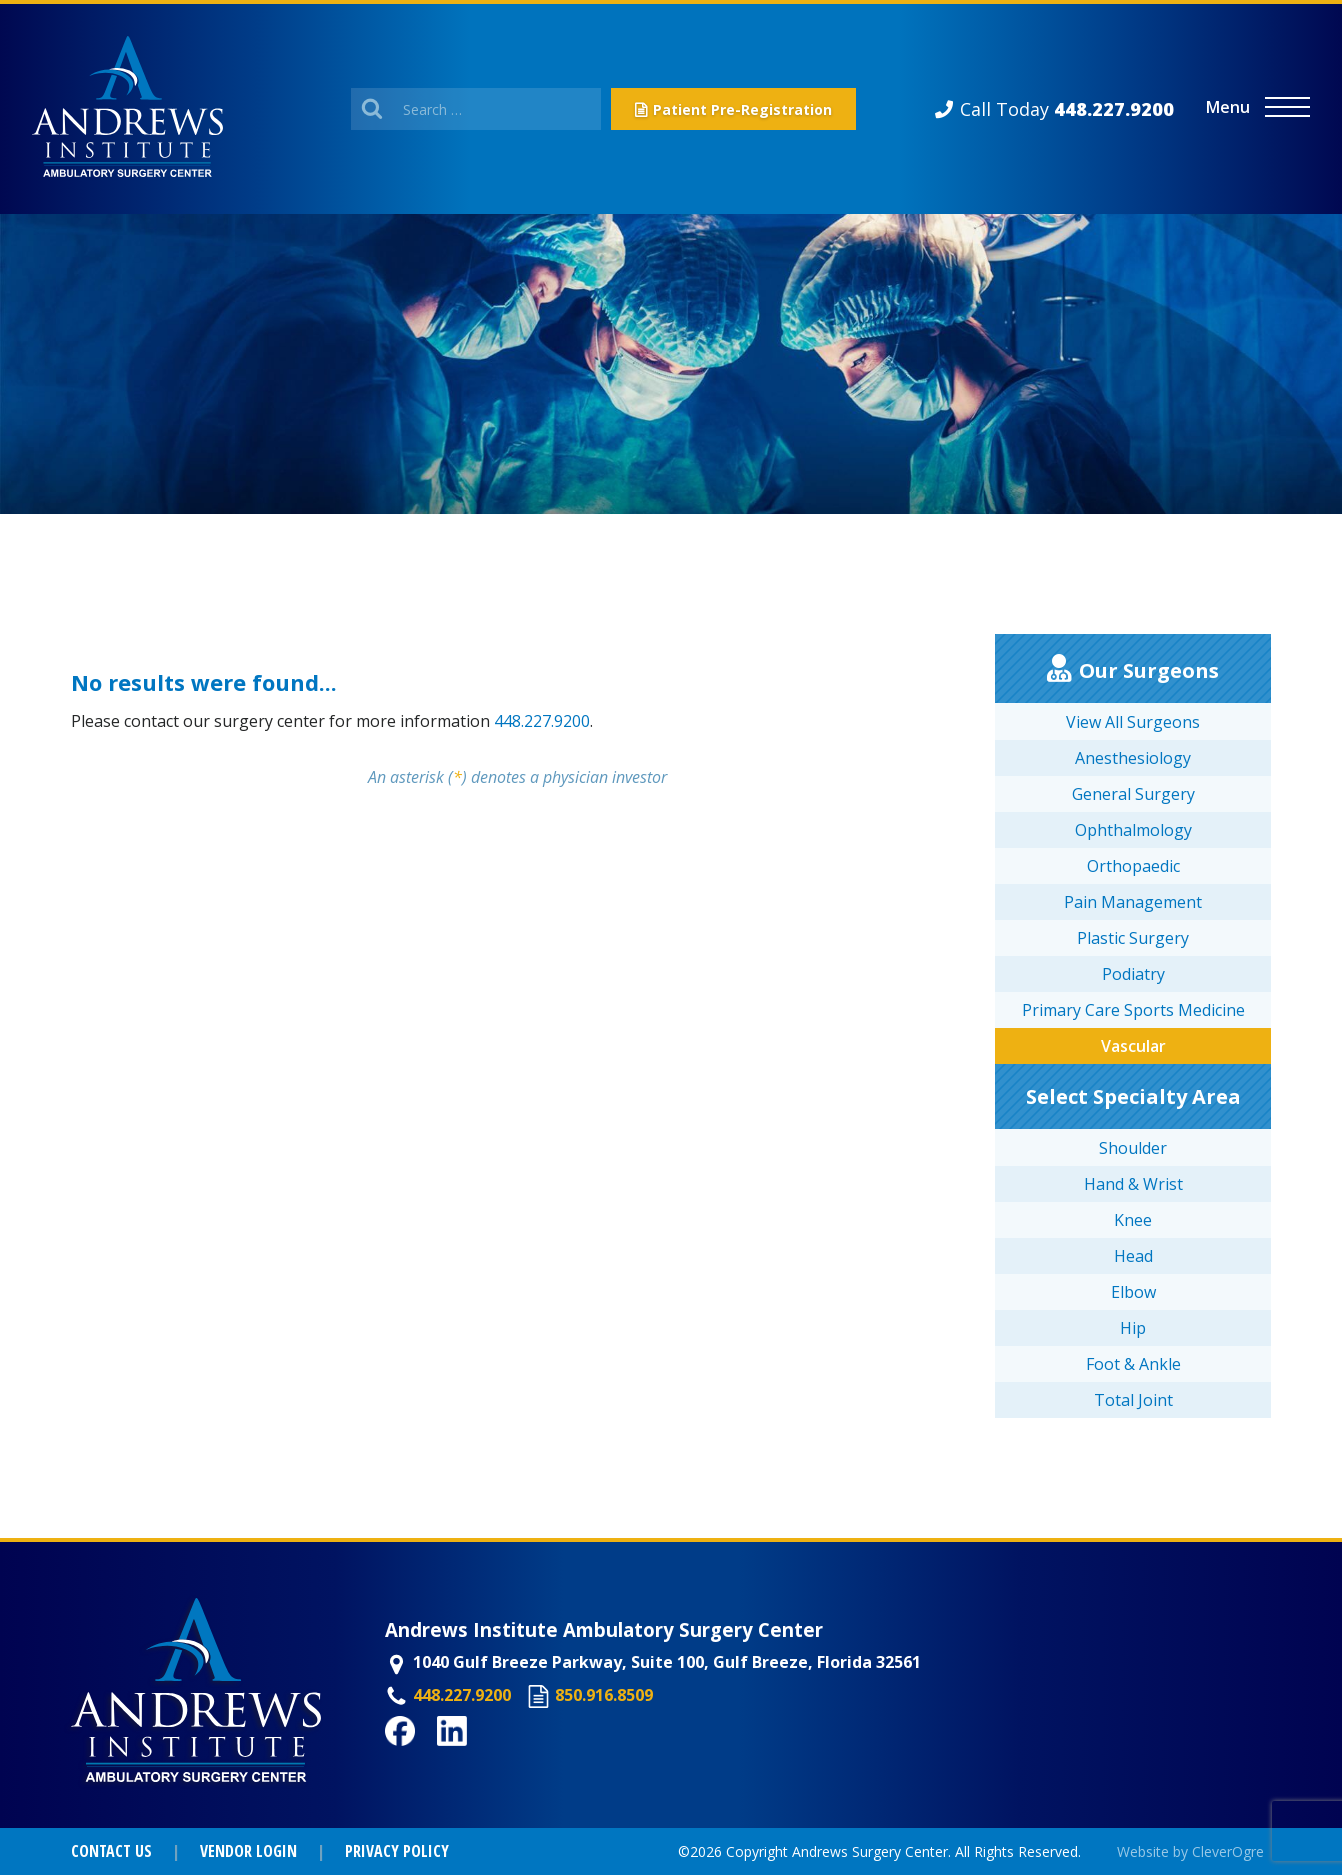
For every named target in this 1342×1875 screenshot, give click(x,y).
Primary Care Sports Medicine (1133, 1010)
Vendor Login (248, 1851)
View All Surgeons (1133, 722)
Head (1133, 1256)
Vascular (1133, 1046)
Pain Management (1133, 902)
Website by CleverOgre (1190, 1851)
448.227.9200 (542, 721)
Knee (1133, 1220)
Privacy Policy (397, 1851)
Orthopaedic (1133, 866)
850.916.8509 (604, 1695)
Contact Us (111, 1851)
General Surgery (1133, 794)
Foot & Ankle (1133, 1364)
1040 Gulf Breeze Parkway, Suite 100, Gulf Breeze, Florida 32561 (667, 1662)
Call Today (1067, 109)
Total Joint (1133, 1400)
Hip (1133, 1328)
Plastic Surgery (1133, 938)
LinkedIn (471, 1757)
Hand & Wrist (1133, 1184)
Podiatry (1133, 974)
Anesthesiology (1133, 758)
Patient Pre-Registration (742, 109)
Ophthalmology (1133, 830)
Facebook (423, 1757)
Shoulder (1133, 1148)
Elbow (1133, 1292)
